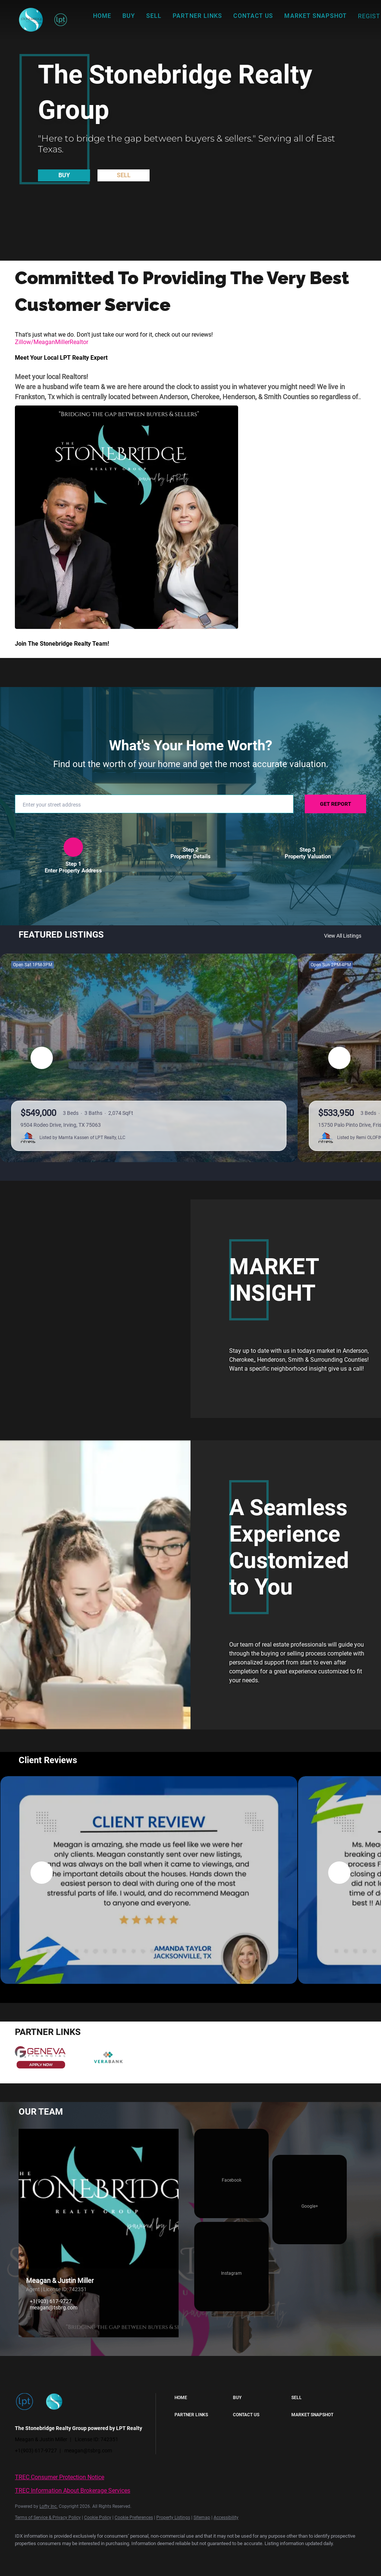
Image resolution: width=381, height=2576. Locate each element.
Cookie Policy (97, 2517)
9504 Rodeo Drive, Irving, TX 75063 (60, 1125)
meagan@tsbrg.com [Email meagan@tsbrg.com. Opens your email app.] (53, 2308)
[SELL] (123, 175)
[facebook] (231, 2173)
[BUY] (64, 175)
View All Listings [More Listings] (343, 936)
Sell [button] (153, 15)
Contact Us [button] (253, 15)
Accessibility (226, 2517)
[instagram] (231, 2266)
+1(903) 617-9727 (51, 2301)
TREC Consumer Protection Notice (59, 2477)
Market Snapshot (315, 15)
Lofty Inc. (48, 2506)
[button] (31, 19)
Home (102, 15)
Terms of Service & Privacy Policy (48, 2517)
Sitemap (201, 2517)
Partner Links (197, 15)
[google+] (309, 2199)
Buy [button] (128, 15)
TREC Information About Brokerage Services (72, 2490)
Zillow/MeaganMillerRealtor (51, 342)
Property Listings (173, 2517)
